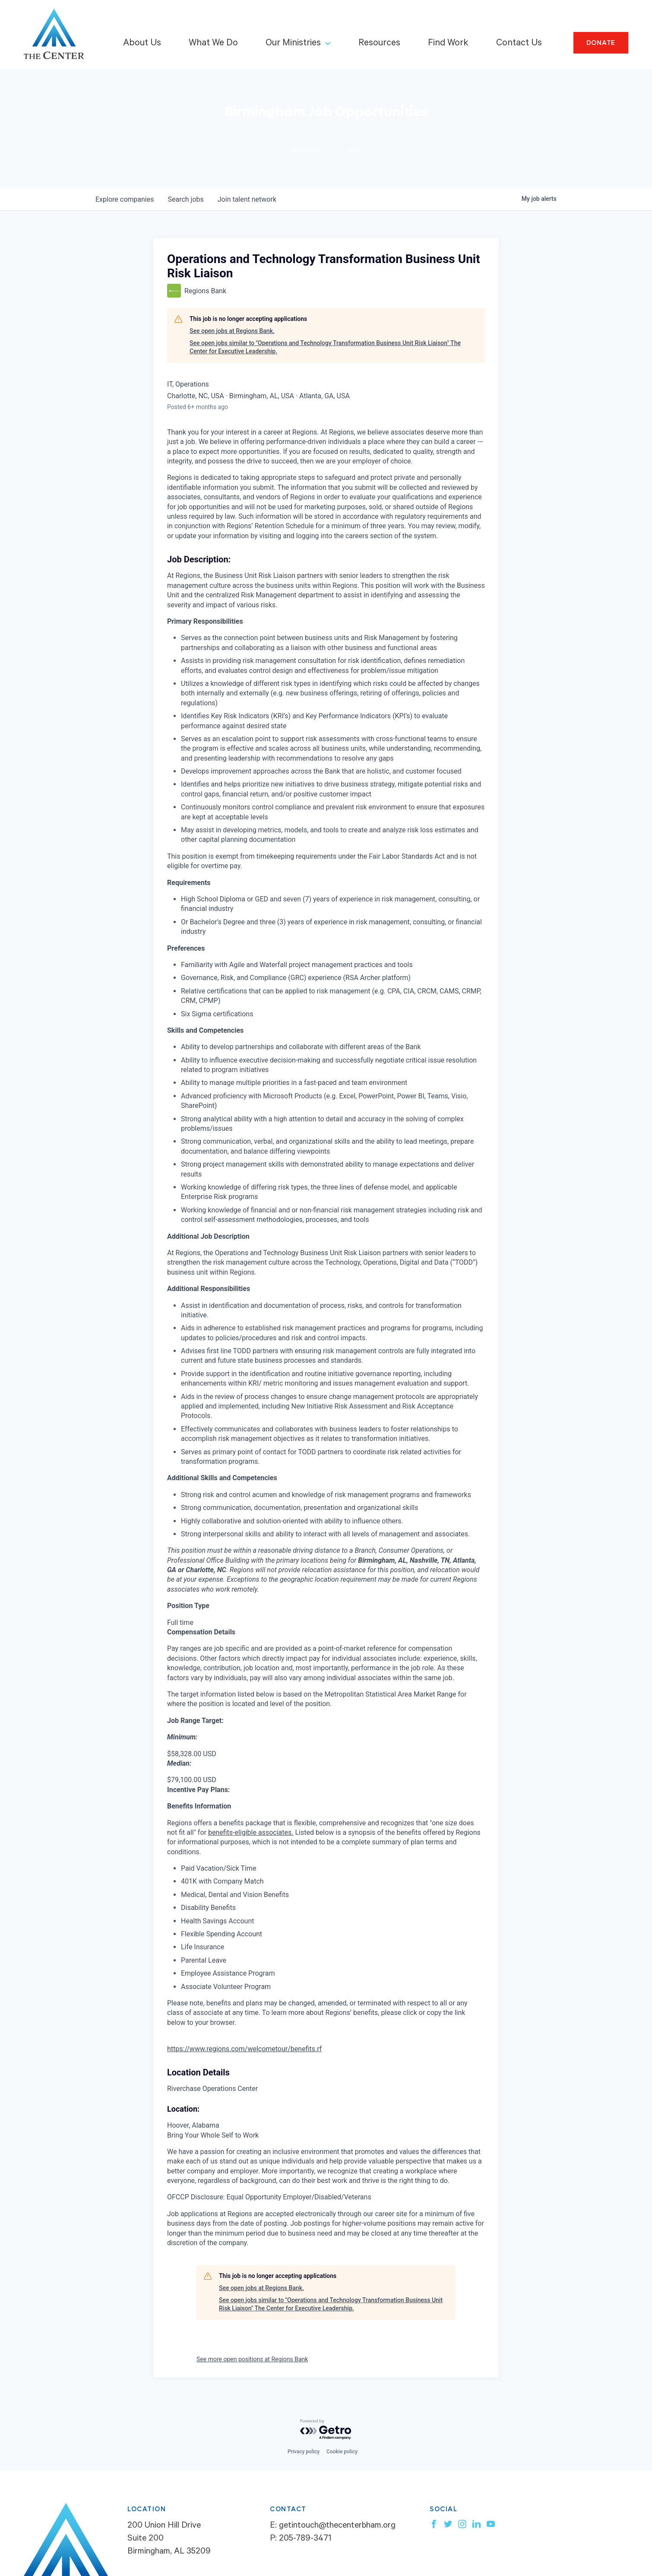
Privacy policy (304, 2452)
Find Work (448, 43)
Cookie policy (342, 2452)
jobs (185, 199)
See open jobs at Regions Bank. (232, 330)
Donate (601, 42)
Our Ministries (293, 43)
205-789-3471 (305, 2539)
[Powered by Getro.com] (326, 2429)
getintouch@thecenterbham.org (337, 2526)
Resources (379, 43)
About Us (142, 43)
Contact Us (519, 43)
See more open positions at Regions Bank (252, 2359)
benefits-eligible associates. (251, 1832)
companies (124, 199)
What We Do (213, 43)
